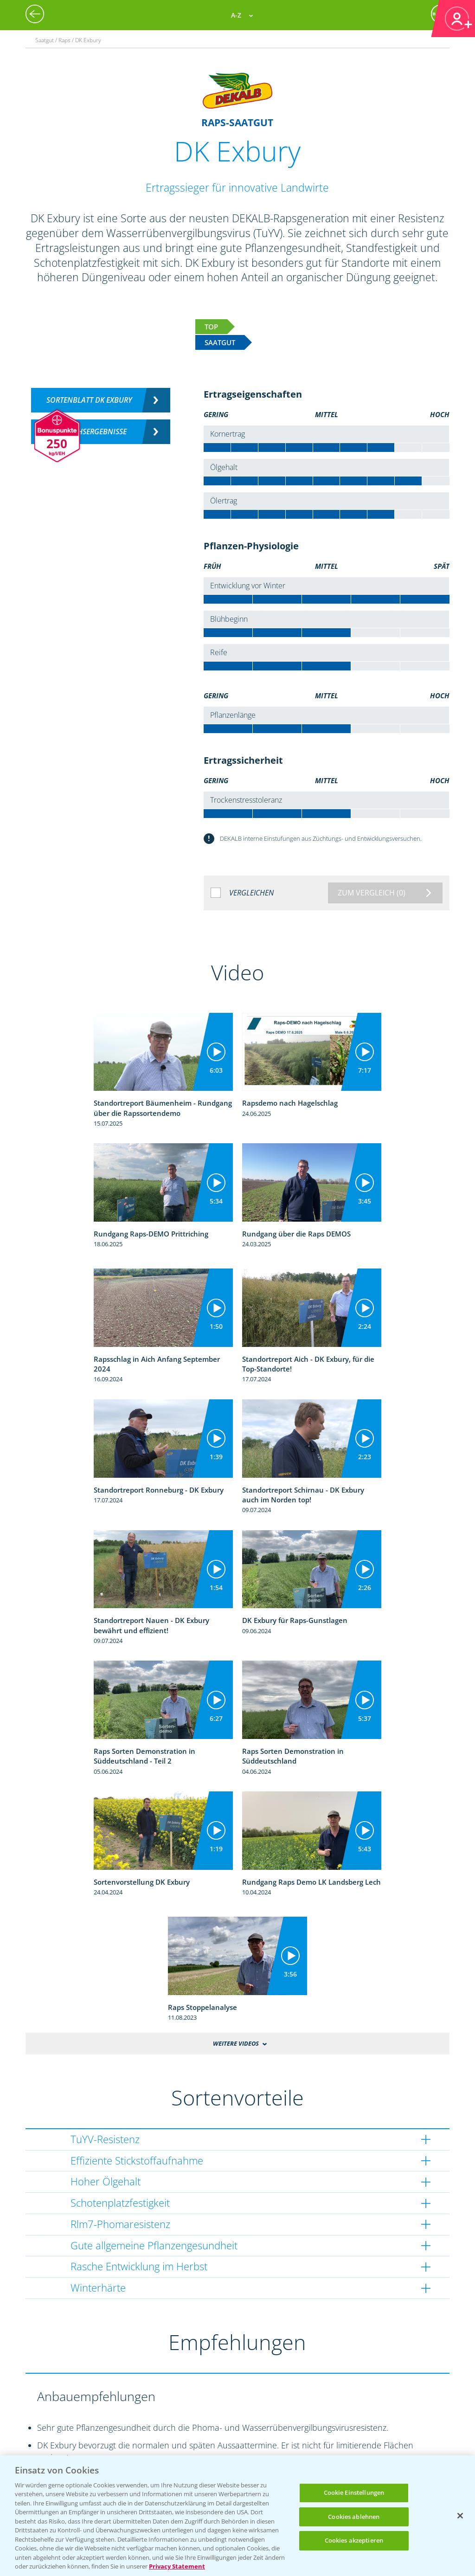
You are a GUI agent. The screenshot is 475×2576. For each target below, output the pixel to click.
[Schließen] (460, 2515)
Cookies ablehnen (353, 2516)
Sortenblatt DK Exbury (89, 400)
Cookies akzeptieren (354, 2540)
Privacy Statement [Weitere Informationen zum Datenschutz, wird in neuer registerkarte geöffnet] (177, 2566)
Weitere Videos (236, 2043)
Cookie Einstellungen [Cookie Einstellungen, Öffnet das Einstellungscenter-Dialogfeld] (354, 2492)
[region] (237, 2515)
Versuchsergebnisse (89, 431)
